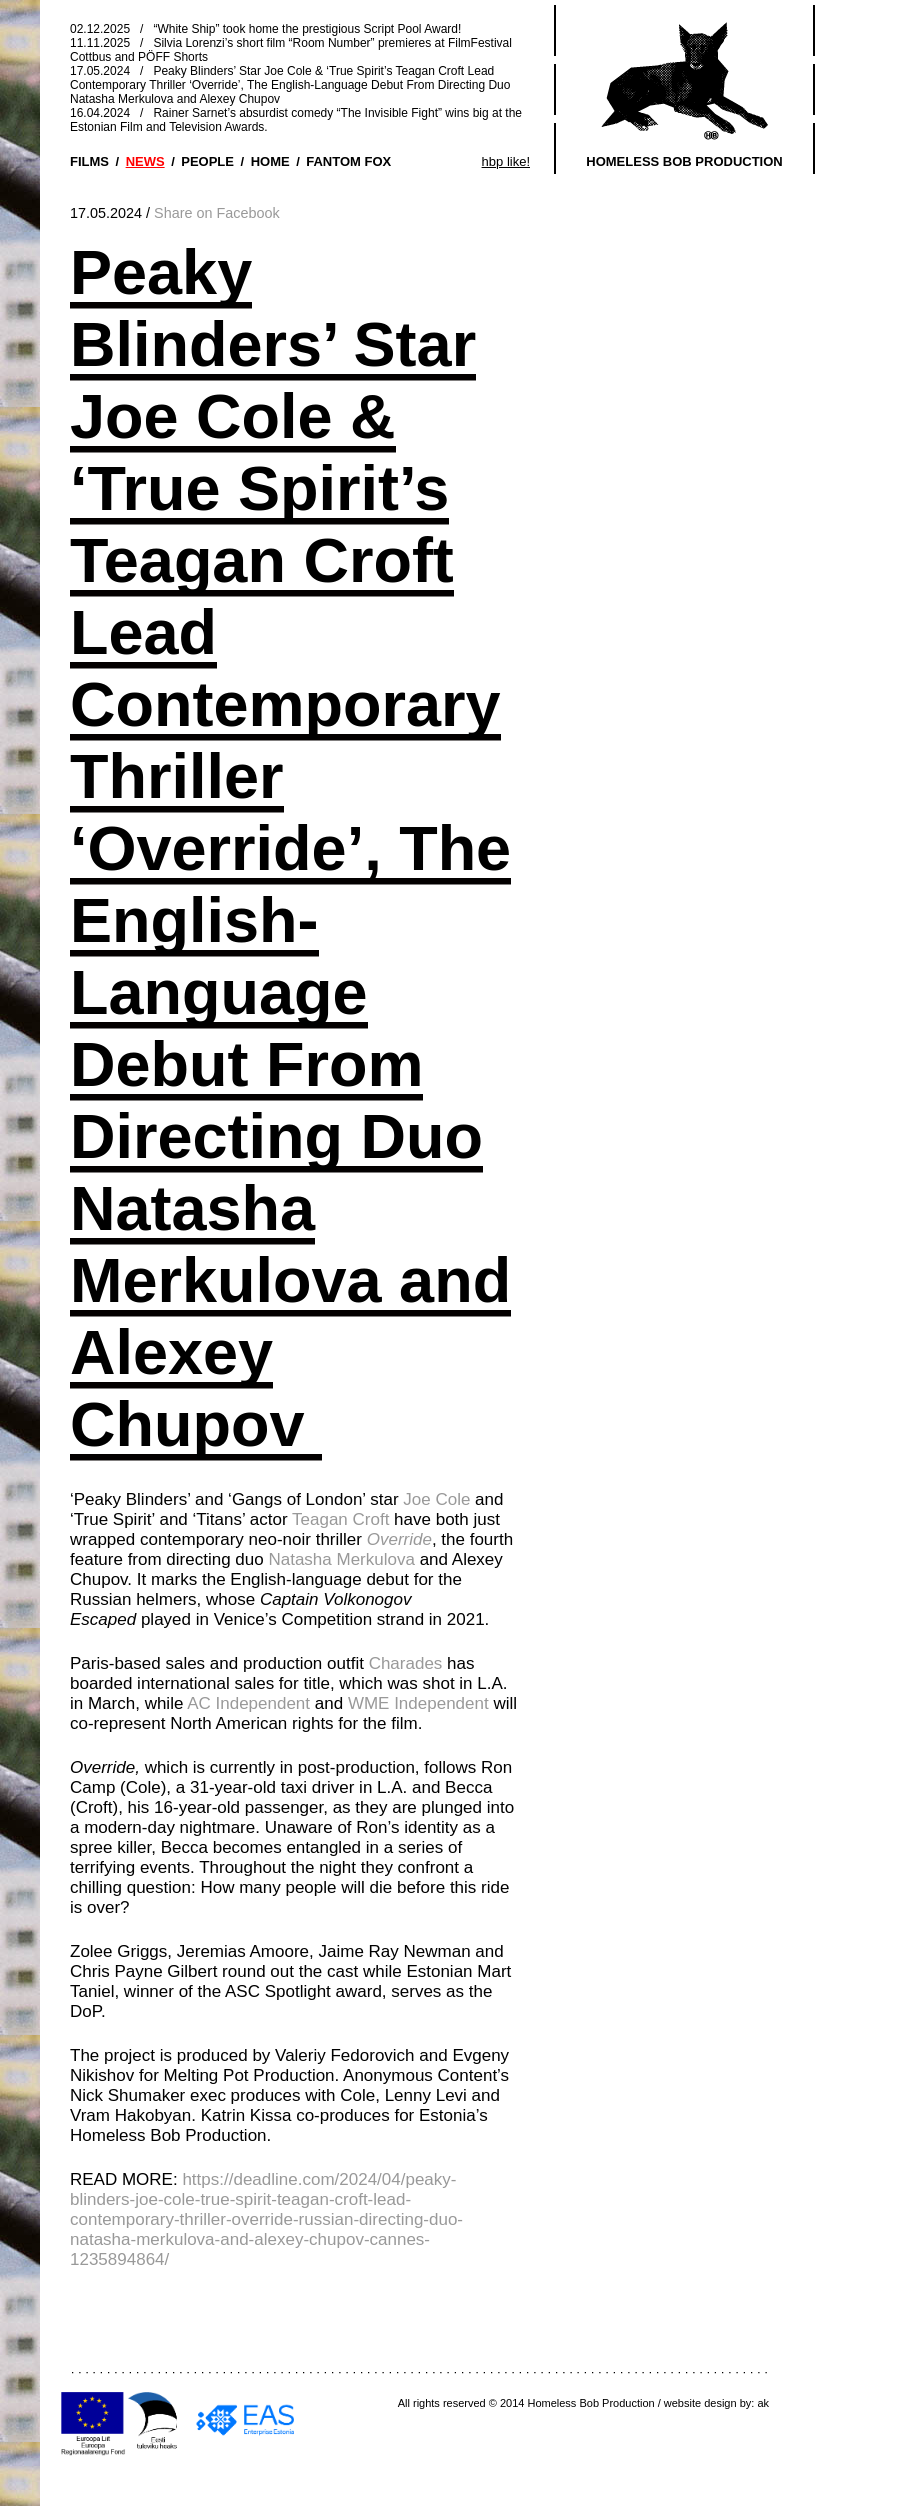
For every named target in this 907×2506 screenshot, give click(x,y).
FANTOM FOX (348, 161)
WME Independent (418, 1703)
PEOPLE (207, 161)
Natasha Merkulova (341, 1559)
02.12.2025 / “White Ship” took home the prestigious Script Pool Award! (265, 29)
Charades (406, 1663)
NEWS (145, 161)
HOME (270, 161)
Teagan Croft (340, 1519)
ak (763, 2403)
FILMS (89, 161)
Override (399, 1539)
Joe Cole (436, 1499)
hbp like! (506, 161)
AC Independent (248, 1703)
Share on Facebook (217, 213)
